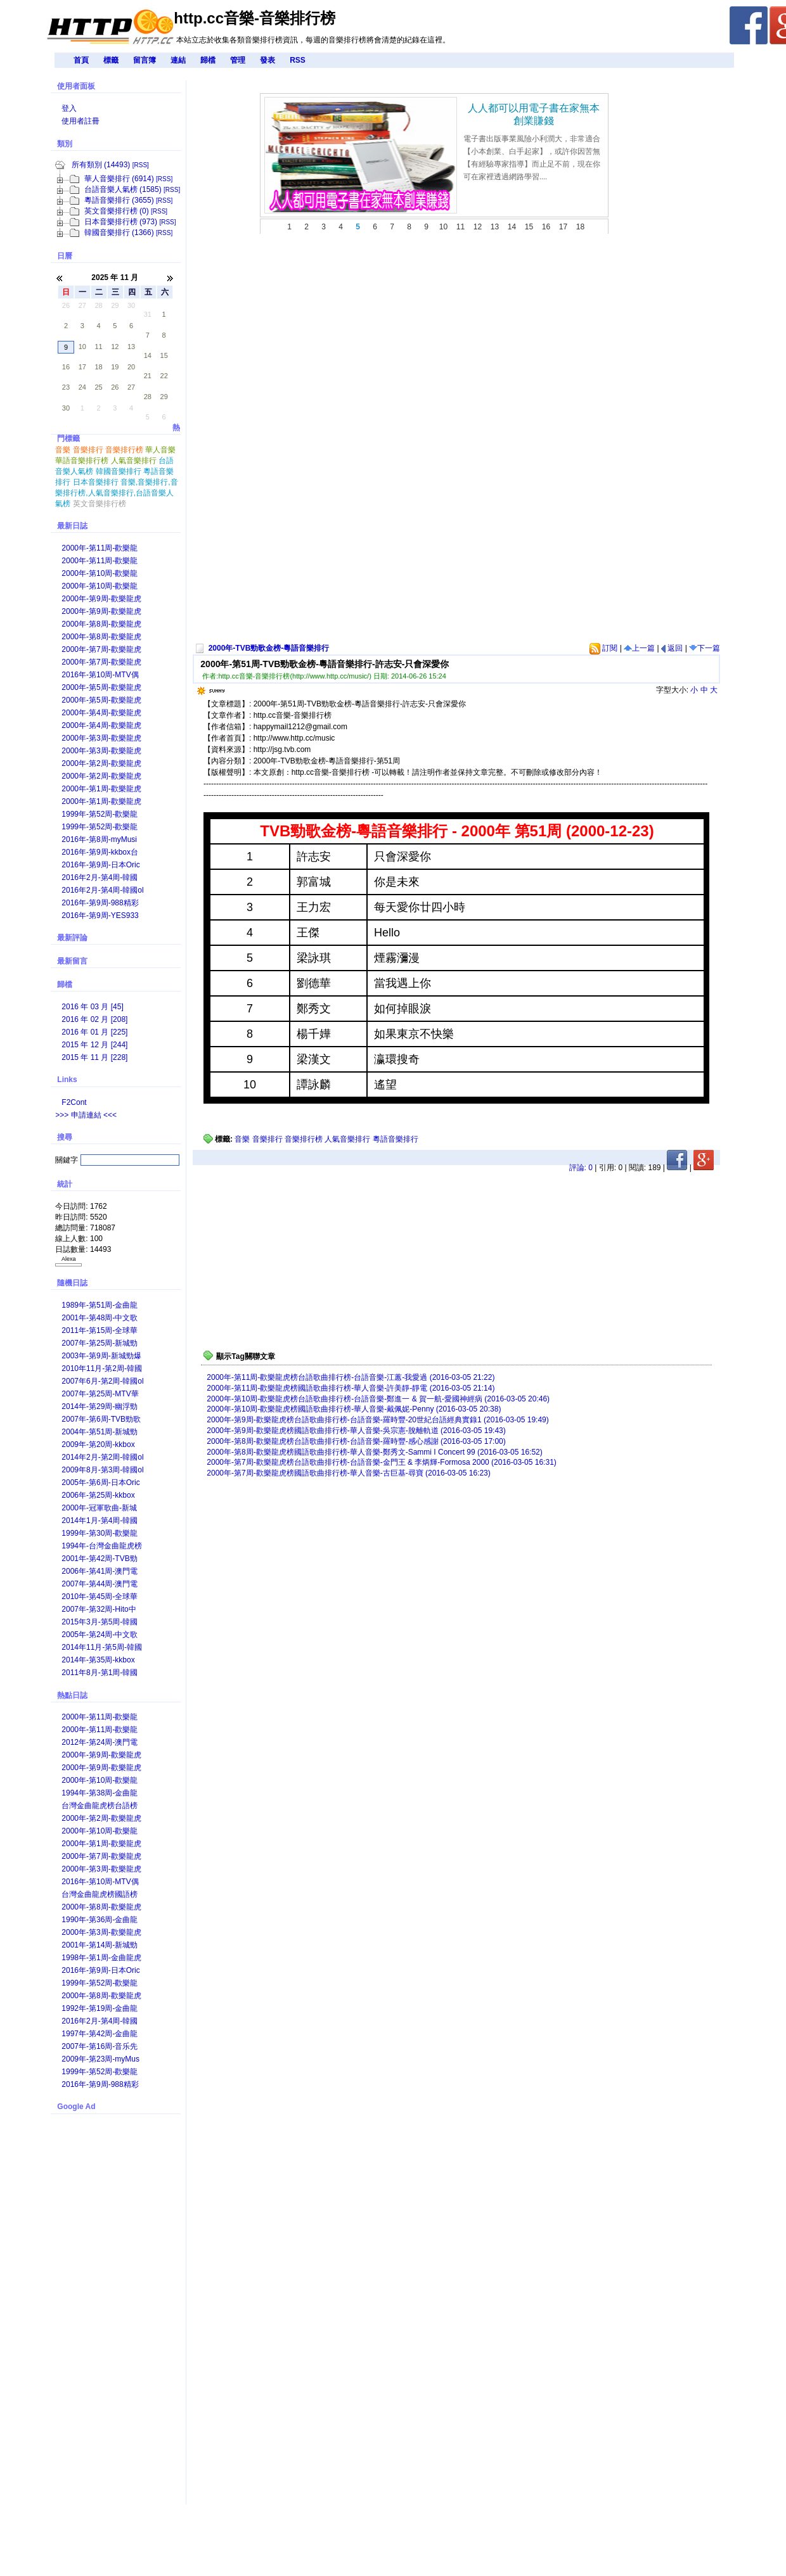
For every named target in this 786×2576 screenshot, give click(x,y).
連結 (178, 60)
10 (82, 346)
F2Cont (73, 1102)
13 (131, 346)
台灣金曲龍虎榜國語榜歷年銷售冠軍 (99, 1895)
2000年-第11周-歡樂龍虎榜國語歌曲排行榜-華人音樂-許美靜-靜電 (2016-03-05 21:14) (350, 1388)
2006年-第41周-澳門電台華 (99, 1572)
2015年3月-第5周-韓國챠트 (99, 1622)
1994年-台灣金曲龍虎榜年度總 (101, 1546)
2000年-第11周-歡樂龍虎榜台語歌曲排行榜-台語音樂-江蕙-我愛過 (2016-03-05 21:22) (350, 1377)
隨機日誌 (72, 1282)
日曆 (64, 256)
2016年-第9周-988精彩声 (99, 903)
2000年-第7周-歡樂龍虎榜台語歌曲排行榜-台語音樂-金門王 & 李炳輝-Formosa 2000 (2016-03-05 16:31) (381, 1462)
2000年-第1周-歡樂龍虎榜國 (101, 802)
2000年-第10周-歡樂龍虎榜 (99, 574)
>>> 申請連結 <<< (86, 1115)
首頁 (81, 60)
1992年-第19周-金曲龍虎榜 (99, 2009)
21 (147, 375)
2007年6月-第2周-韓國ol (102, 1381)
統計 (64, 1184)
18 (98, 367)
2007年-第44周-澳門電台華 (99, 1584)
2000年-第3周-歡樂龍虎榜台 (101, 739)
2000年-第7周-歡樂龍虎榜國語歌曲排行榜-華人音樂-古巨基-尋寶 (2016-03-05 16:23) (348, 1473)
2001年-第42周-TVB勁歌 (99, 1559)
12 (115, 346)
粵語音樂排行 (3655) (119, 200)
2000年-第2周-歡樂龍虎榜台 (101, 764)
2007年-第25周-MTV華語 (99, 1394)
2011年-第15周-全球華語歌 (99, 1331)
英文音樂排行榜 (99, 503)
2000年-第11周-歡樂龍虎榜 (99, 549)
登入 (69, 108)
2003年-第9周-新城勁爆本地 (101, 1356)
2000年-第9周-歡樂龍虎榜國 (101, 612)
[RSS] (140, 165)
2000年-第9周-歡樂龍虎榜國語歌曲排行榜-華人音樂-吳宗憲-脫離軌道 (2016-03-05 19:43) (356, 1430)
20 (131, 367)
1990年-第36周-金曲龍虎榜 (99, 1920)
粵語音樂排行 (395, 1139)
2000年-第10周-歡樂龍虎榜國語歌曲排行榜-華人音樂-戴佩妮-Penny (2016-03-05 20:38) (354, 1409)
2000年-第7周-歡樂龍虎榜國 (101, 663)
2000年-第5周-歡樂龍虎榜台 (101, 688)
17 (82, 367)
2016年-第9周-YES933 (99, 915)
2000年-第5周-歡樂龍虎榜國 (101, 701)
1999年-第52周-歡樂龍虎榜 (99, 815)
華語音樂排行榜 (81, 460)
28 (98, 305)
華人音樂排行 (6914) (119, 178)
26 (66, 305)
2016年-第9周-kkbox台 (99, 852)
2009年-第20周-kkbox (97, 1444)
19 (115, 367)
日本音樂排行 (96, 482)
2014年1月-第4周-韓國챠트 (99, 1521)
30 (131, 305)
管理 (237, 60)
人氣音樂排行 (347, 1139)
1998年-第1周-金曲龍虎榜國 (101, 1958)
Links (67, 1079)
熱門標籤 (118, 429)
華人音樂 (160, 449)
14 (147, 355)
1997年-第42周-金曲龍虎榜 (99, 2034)
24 (82, 387)
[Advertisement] (366, 444)
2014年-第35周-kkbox (97, 1659)
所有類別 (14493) (101, 164)
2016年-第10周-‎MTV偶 (99, 674)
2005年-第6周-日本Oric (100, 1482)
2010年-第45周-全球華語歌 (99, 1597)
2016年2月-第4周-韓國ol (102, 890)
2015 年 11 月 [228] (94, 1057)
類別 (64, 143)
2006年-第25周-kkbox (97, 1495)
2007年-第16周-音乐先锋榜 (99, 2047)
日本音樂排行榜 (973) (120, 221)
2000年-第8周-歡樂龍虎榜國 (101, 637)
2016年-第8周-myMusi (99, 839)
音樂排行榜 (304, 1139)
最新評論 (72, 937)
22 (164, 375)
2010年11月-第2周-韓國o (101, 1369)
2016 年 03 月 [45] (92, 1006)
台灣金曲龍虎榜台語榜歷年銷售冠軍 (99, 1806)
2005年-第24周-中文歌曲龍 (99, 1635)
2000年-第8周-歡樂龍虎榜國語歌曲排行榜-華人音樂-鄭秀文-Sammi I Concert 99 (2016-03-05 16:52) (374, 1452)
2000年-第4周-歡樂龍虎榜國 (101, 726)
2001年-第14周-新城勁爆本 (99, 1946)
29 (115, 305)
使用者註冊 (80, 121)
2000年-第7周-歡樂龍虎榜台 (101, 650)
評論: (581, 1167)
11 (98, 346)
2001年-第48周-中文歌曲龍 (99, 1318)
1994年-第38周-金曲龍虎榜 (99, 1794)
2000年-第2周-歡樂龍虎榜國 (101, 777)
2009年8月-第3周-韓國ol (102, 1469)
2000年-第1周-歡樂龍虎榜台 (101, 789)
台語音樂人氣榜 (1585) (123, 189)
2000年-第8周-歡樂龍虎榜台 (101, 625)
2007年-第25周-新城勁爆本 (99, 1344)
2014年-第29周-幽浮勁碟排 (99, 1407)
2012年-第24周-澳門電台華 (99, 1743)
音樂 (242, 1139)
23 (66, 387)
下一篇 (704, 648)
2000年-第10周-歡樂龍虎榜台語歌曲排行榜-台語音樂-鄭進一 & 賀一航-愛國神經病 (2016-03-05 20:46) (378, 1398)
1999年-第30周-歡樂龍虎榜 (99, 1534)
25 (98, 387)
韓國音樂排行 (118, 471)
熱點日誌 (72, 1695)
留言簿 (144, 60)
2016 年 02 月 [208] (94, 1019)
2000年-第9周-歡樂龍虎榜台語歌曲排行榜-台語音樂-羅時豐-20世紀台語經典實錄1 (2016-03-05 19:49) (377, 1419)
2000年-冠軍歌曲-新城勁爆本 (99, 1508)
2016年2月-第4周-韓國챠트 (99, 878)
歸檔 (208, 60)
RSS (298, 60)
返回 (672, 648)
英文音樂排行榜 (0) (116, 211)
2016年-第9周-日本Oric (100, 864)
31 (147, 314)
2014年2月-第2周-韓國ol (102, 1457)
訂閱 (603, 648)
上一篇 (639, 648)
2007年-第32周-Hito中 (98, 1609)
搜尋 (64, 1137)
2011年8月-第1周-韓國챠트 (99, 1673)
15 (164, 355)
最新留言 (72, 961)
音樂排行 (267, 1139)
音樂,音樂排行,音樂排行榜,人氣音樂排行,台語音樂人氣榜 (116, 493)
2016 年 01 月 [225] (94, 1032)
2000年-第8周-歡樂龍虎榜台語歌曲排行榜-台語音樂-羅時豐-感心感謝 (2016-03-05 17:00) (356, 1441)
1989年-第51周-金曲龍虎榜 (99, 1306)
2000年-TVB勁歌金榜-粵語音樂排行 (269, 648)
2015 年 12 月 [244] (94, 1044)
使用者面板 (76, 86)
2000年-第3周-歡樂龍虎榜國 (101, 751)
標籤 (111, 60)
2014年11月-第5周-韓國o (101, 1648)
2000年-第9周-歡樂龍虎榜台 (101, 599)
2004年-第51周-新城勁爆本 (99, 1432)
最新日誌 (72, 525)
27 (82, 305)
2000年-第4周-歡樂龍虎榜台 (101, 713)
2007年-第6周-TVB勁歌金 (101, 1420)
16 (66, 367)
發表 (267, 60)
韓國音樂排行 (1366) (119, 232)
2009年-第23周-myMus (100, 2059)
